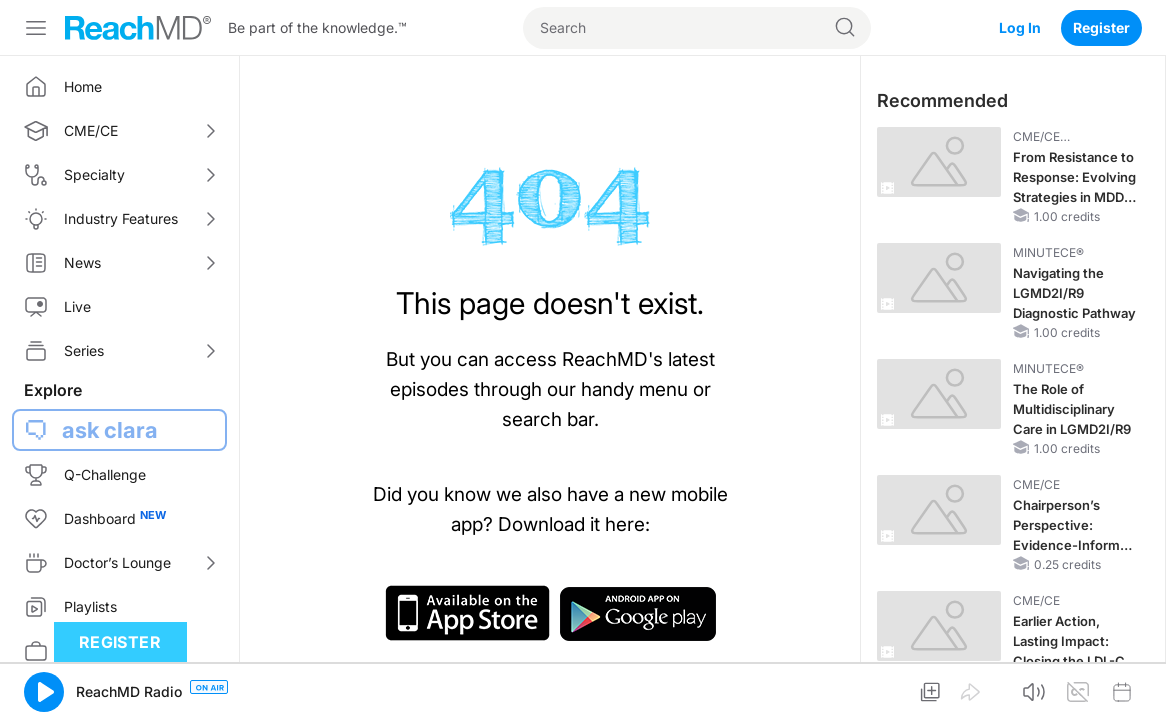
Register (1101, 27)
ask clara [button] (110, 430)
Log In (1020, 27)
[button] (44, 692)
